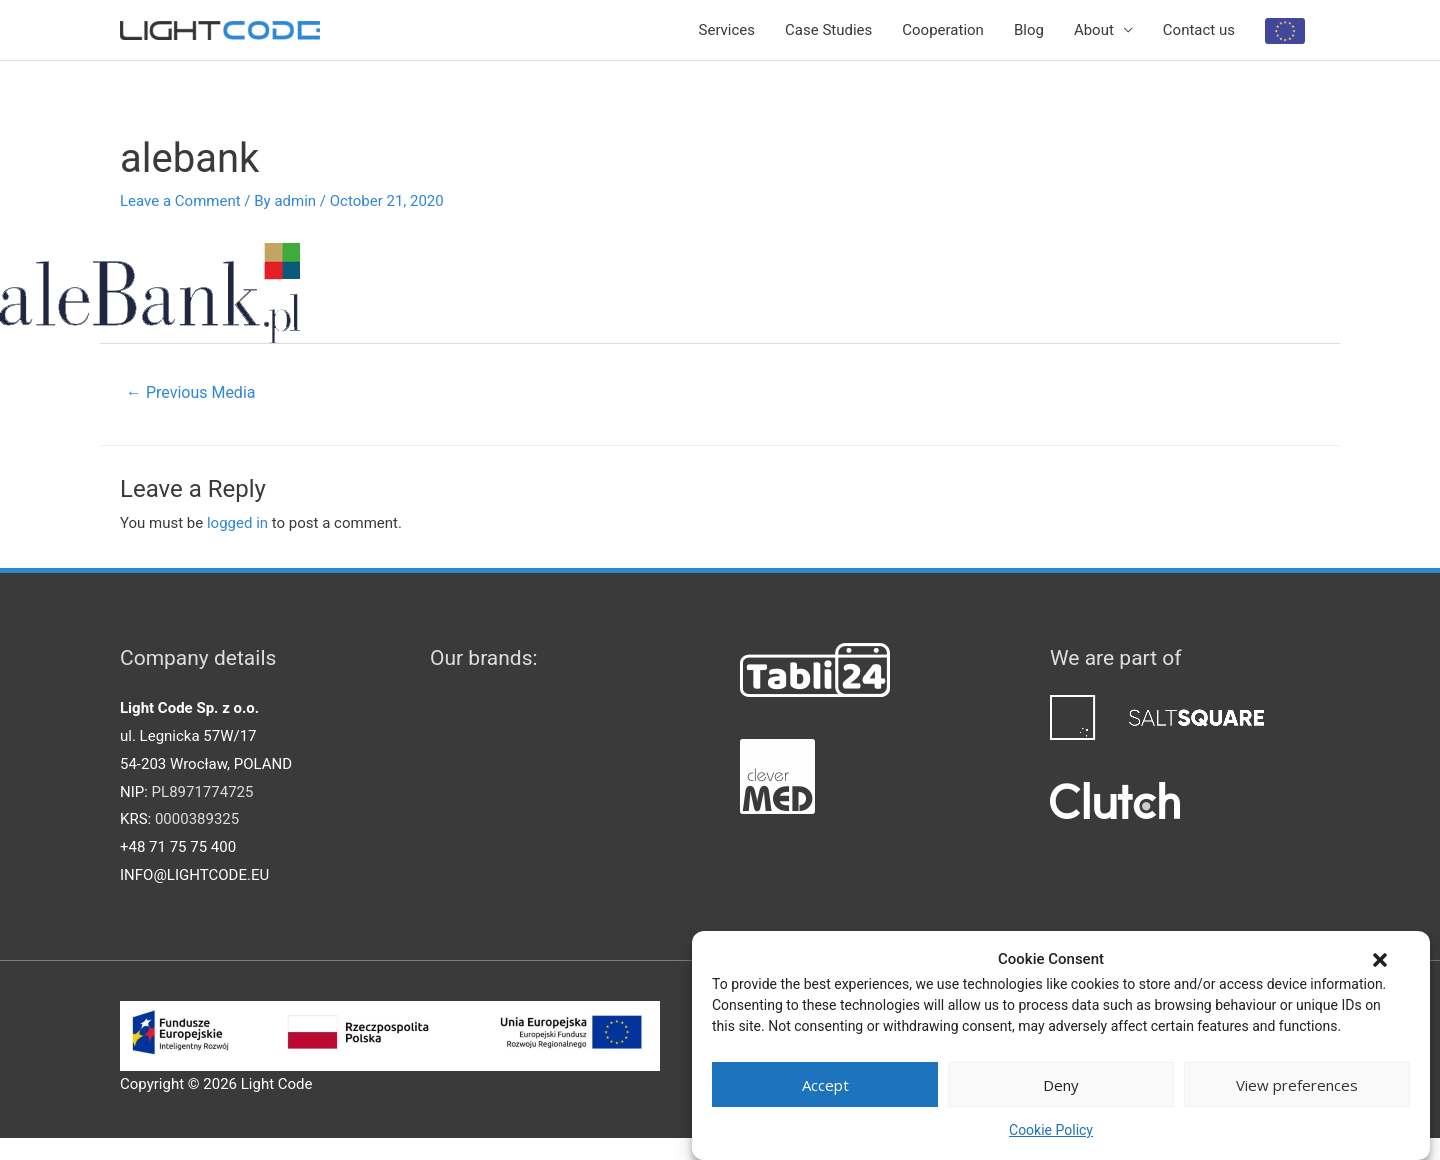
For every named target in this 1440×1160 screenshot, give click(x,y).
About (1094, 30)
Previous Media (190, 392)
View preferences (1297, 1085)
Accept (825, 1085)
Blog (1029, 30)
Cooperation (943, 30)
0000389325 (197, 819)
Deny (1061, 1085)
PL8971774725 (203, 792)
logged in (237, 523)
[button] (1380, 960)
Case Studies (828, 30)
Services (727, 30)
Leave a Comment (180, 201)
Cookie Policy (1051, 1130)
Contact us (1199, 30)
